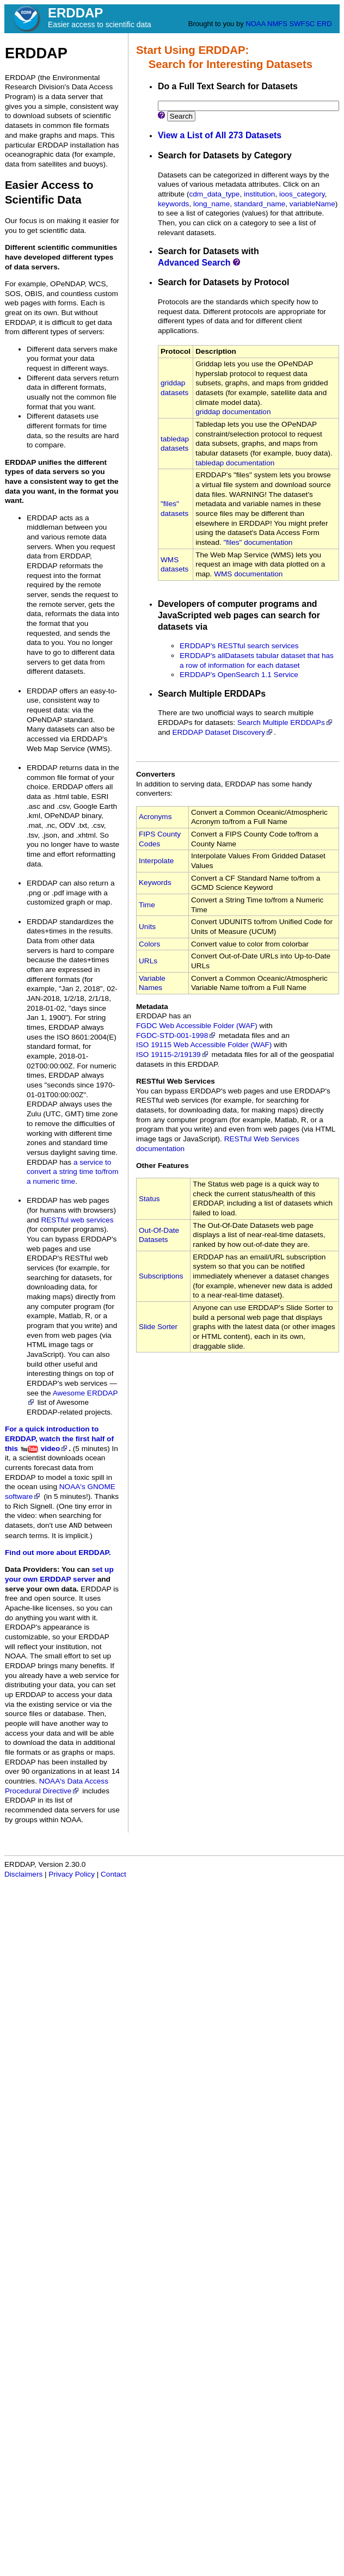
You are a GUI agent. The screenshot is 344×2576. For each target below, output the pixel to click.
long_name (211, 204)
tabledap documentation (234, 463)
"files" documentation (258, 542)
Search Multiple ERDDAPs (285, 722)
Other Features (162, 1165)
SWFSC (302, 24)
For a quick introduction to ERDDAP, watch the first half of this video (59, 1438)
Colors (149, 944)
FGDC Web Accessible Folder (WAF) (196, 1026)
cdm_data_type (214, 194)
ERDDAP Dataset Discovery (222, 732)
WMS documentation (248, 574)
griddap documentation (233, 412)
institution (259, 194)
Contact (113, 1874)
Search (181, 116)
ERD (324, 24)
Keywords (155, 882)
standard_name (259, 204)
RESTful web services (77, 1220)
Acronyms (155, 817)
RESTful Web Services (175, 1081)
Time (147, 905)
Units (147, 927)
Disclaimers (23, 1874)
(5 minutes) (91, 1448)
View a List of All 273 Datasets (219, 135)
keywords (173, 204)
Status (149, 1199)
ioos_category (302, 194)
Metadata (152, 1007)
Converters (155, 774)
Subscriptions (161, 1276)
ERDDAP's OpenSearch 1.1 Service (239, 675)
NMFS (277, 24)
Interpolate (156, 861)
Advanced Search (194, 262)
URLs (148, 961)
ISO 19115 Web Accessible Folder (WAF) (204, 1045)
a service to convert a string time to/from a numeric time (72, 1171)
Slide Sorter (158, 1327)
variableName (312, 204)
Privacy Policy (71, 1874)
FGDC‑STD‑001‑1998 (176, 1035)
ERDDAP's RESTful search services (239, 646)
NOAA (255, 24)
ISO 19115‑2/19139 (173, 1054)
